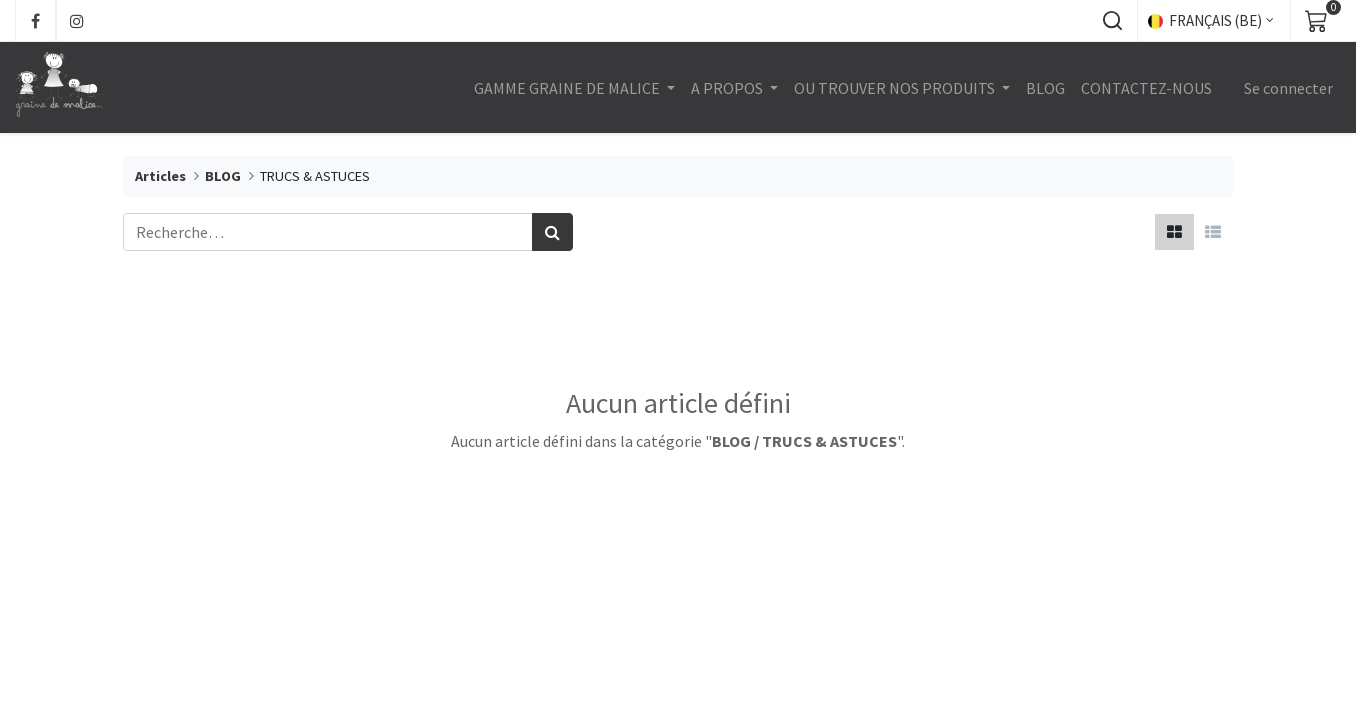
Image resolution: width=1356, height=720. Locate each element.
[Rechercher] (552, 232)
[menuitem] (1045, 88)
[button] (1112, 21)
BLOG (223, 176)
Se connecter (1288, 88)
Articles (160, 176)
